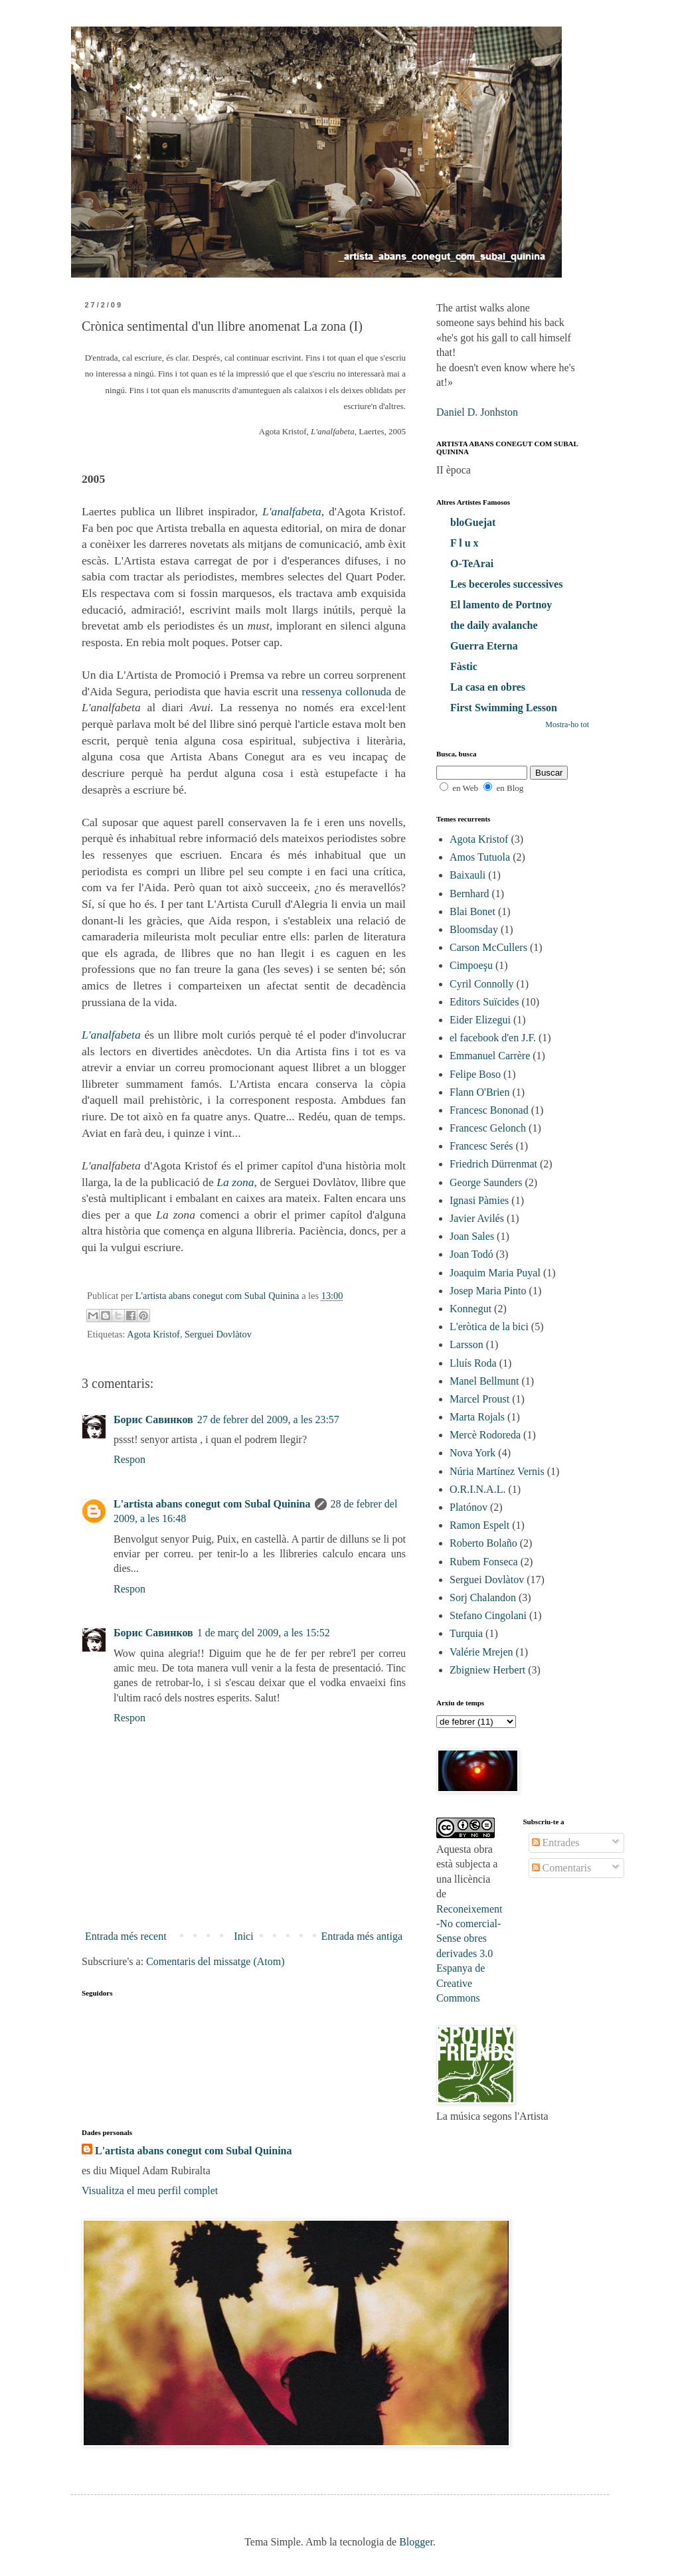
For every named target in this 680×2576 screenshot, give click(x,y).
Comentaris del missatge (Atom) (215, 1961)
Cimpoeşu (471, 965)
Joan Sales (472, 1236)
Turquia (466, 1633)
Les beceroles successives (506, 584)
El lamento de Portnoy (501, 604)
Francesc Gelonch (488, 1128)
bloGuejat (472, 522)
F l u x (464, 543)
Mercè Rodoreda (485, 1434)
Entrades (556, 1842)
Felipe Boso (475, 1074)
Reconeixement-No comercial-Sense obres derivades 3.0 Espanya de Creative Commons (469, 1953)
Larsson (466, 1344)
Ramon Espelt (479, 1525)
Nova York (472, 1452)
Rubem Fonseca (484, 1561)
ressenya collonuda (346, 691)
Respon (129, 1459)
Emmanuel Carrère (490, 1055)
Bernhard (469, 893)
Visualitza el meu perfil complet (150, 2190)
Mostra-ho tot (567, 724)
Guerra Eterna (484, 645)
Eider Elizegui (480, 1019)
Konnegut (470, 1308)
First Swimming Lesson (503, 707)
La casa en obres (487, 687)
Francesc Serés (481, 1146)
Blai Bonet (472, 911)
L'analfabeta (291, 511)
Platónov (468, 1507)
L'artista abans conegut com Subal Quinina (212, 1503)
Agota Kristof (153, 1334)
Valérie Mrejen (481, 1652)
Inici (243, 1936)
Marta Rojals (477, 1416)
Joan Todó (471, 1254)
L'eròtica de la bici (489, 1326)
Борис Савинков (153, 1419)
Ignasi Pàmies (479, 1200)
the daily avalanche (494, 625)
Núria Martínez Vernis (497, 1471)
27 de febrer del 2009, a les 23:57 (268, 1419)
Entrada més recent (126, 1936)
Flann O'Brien (479, 1092)
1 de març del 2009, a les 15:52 (263, 1632)
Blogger (416, 2541)
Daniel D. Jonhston (477, 412)
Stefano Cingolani (488, 1615)
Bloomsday (474, 929)
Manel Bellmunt (484, 1381)
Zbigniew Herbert (487, 1669)
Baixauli (467, 875)
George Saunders (486, 1182)
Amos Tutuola (480, 857)
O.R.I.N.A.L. (477, 1489)
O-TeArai (471, 563)
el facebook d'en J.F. (493, 1037)
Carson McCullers (488, 947)
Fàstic (463, 666)
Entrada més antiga (361, 1936)
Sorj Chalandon (483, 1597)
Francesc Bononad (489, 1110)
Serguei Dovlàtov (218, 1334)
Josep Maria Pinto (488, 1290)
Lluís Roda (473, 1363)
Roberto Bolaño (483, 1543)
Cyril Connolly (481, 983)
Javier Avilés (477, 1218)
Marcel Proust (479, 1399)
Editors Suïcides (484, 1001)
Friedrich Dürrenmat (493, 1163)
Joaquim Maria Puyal (495, 1272)
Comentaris (562, 1867)
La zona (235, 1182)
